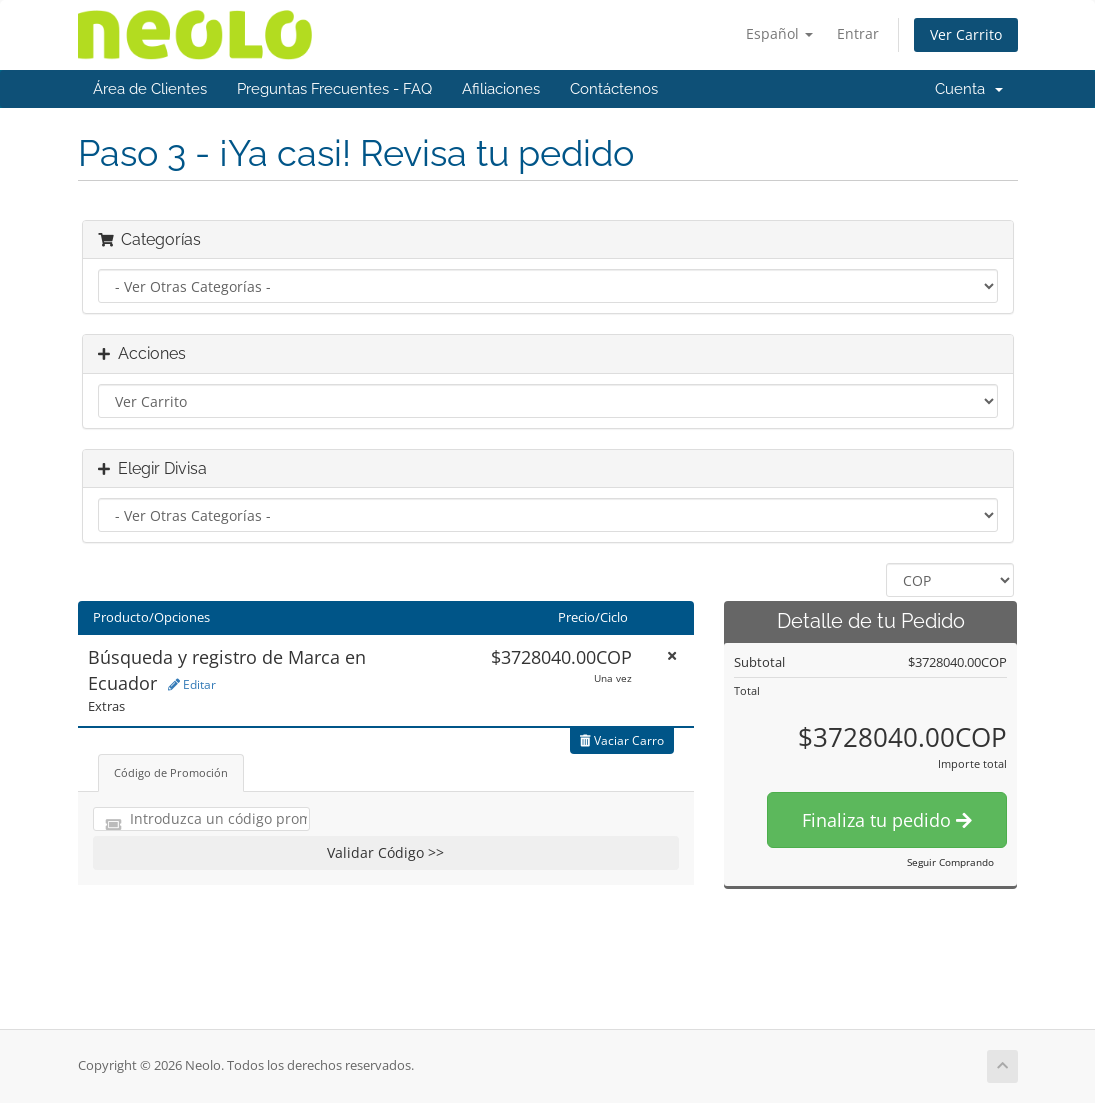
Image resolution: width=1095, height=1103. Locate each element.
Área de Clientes (150, 89)
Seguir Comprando (950, 862)
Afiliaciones (501, 89)
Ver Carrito (966, 34)
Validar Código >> (385, 852)
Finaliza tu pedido (887, 820)
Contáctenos (614, 89)
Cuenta (969, 89)
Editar (192, 684)
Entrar (858, 33)
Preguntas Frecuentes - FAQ (334, 89)
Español (779, 33)
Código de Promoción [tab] (171, 772)
